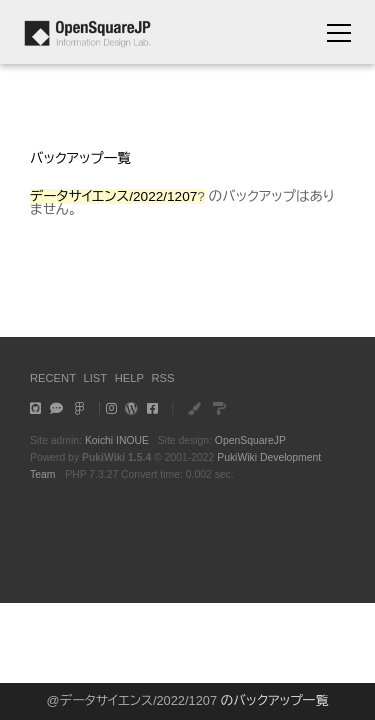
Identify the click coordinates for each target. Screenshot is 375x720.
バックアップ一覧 (80, 158)
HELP (129, 378)
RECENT (53, 378)
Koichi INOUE (117, 440)
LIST (96, 378)
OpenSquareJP (250, 440)
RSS (162, 378)
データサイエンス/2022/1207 (138, 700)
